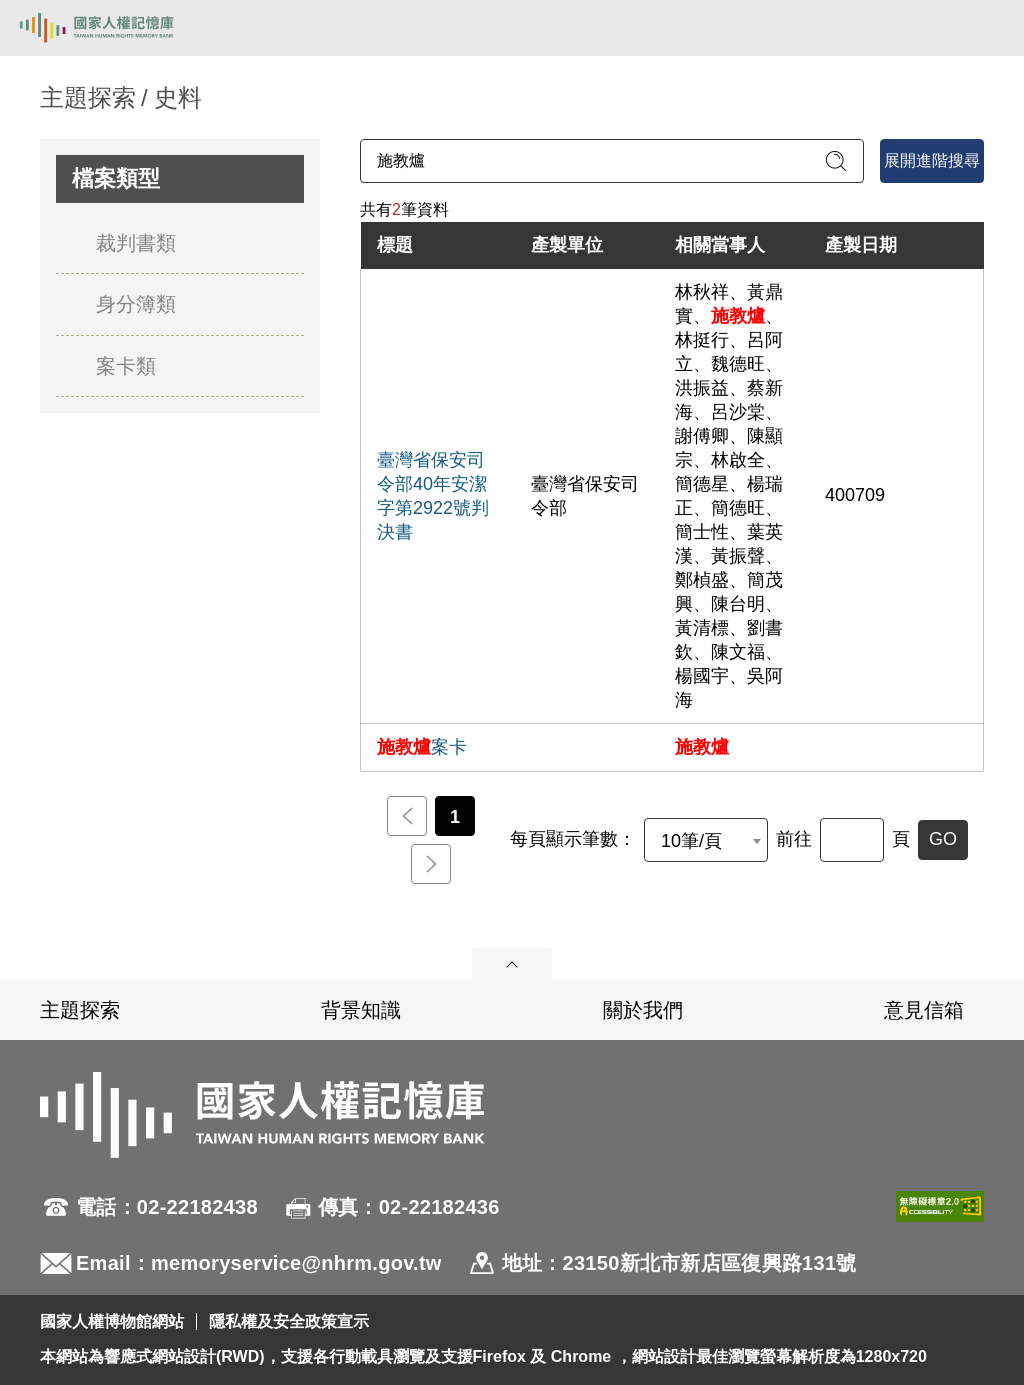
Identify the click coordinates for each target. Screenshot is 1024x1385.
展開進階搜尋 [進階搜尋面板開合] (932, 160)
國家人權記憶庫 (117, 28)
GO (943, 839)
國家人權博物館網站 (112, 1321)
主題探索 (80, 1010)
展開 (512, 964)
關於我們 (643, 1010)
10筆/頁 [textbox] (691, 841)
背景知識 (361, 1010)
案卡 (422, 747)
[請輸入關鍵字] (612, 161)
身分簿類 (136, 304)
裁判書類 (136, 243)
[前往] (852, 840)
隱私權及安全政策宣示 (289, 1321)
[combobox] (706, 840)
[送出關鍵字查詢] (836, 161)
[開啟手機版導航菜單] (986, 28)
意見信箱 (924, 1010)
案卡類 (126, 366)
